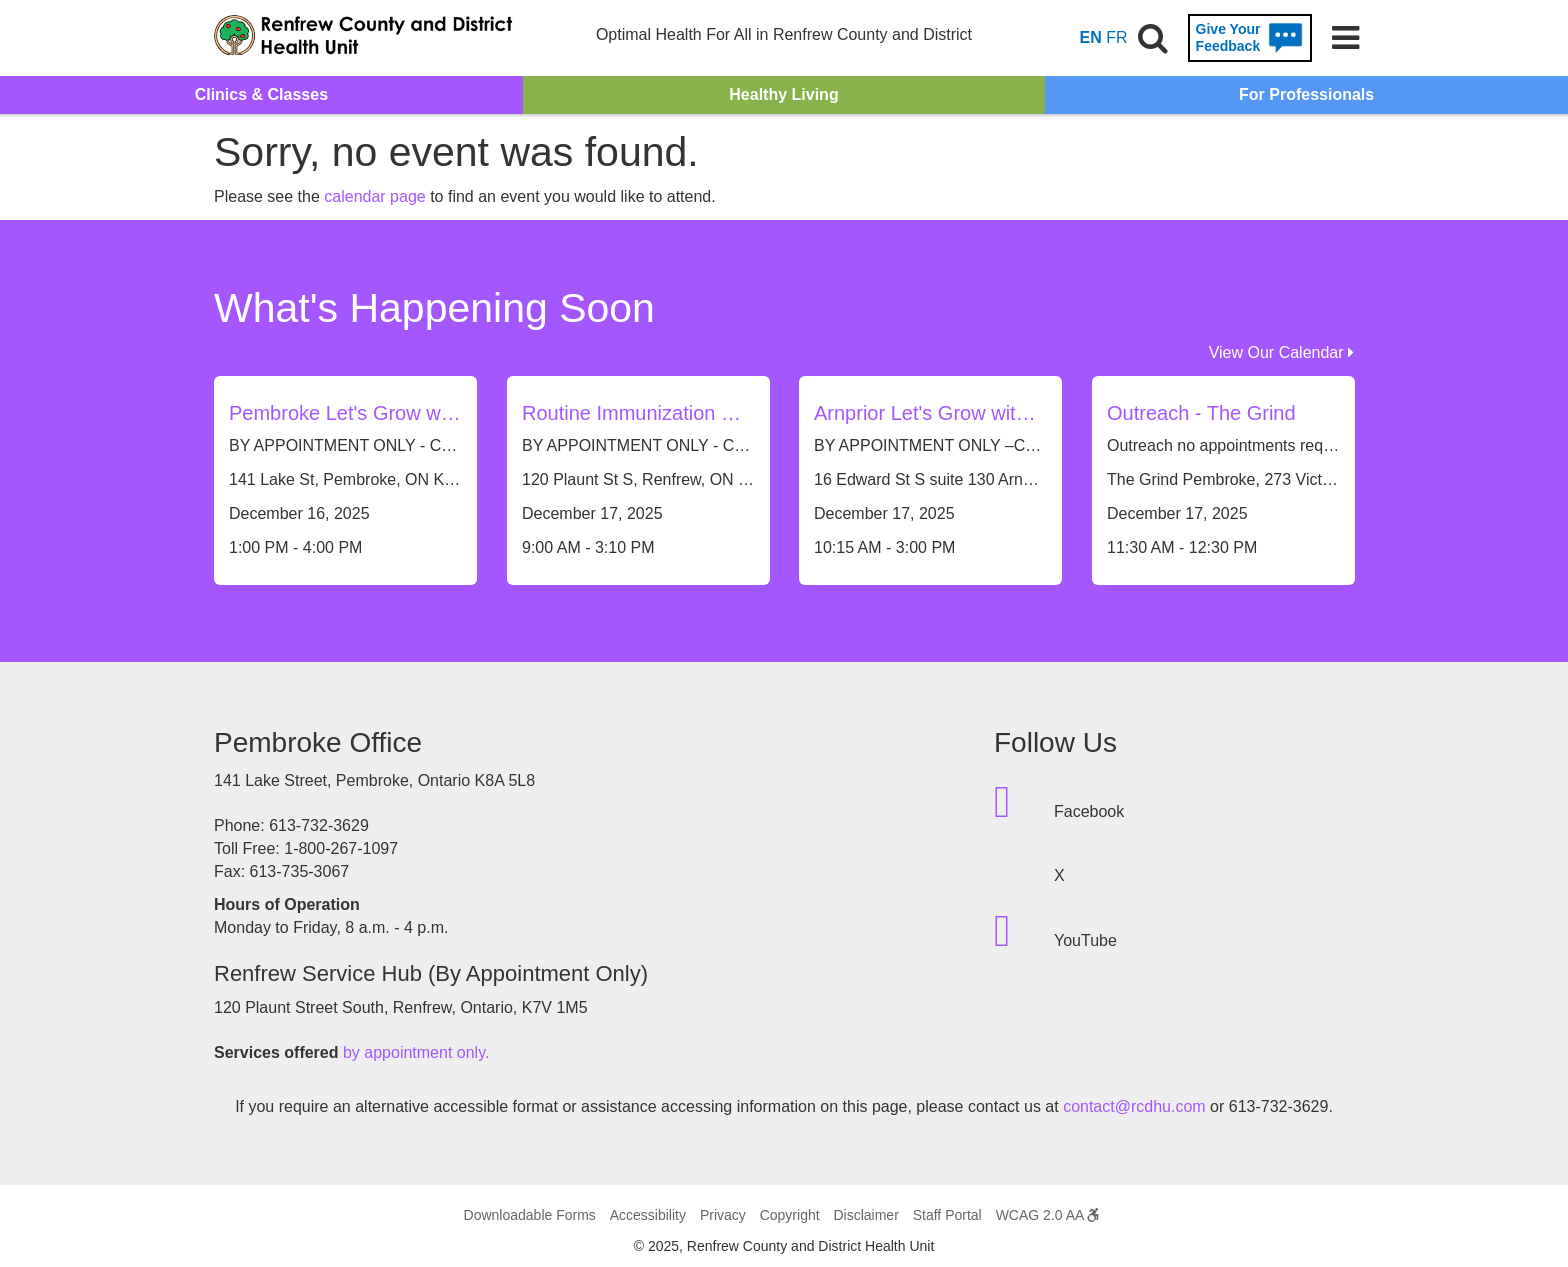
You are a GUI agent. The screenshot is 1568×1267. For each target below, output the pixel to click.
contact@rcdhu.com (1134, 1106)
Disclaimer (865, 1215)
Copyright (790, 1215)
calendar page (374, 196)
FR (1116, 37)
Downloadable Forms (530, 1215)
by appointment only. (416, 1052)
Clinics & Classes (261, 94)
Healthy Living (783, 94)
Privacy (723, 1215)
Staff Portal (947, 1215)
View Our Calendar (1281, 352)
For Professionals (1306, 94)
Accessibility (648, 1215)
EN (1091, 37)
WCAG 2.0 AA (1048, 1215)
